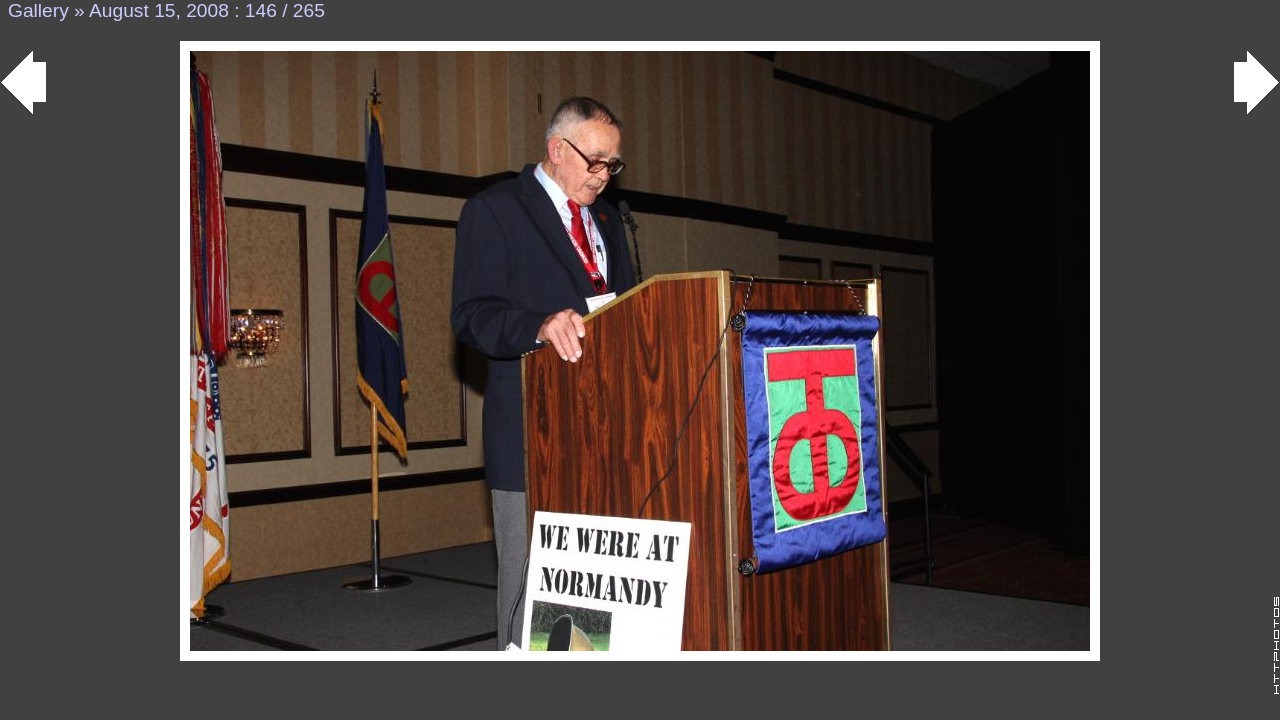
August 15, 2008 (159, 10)
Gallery (38, 10)
